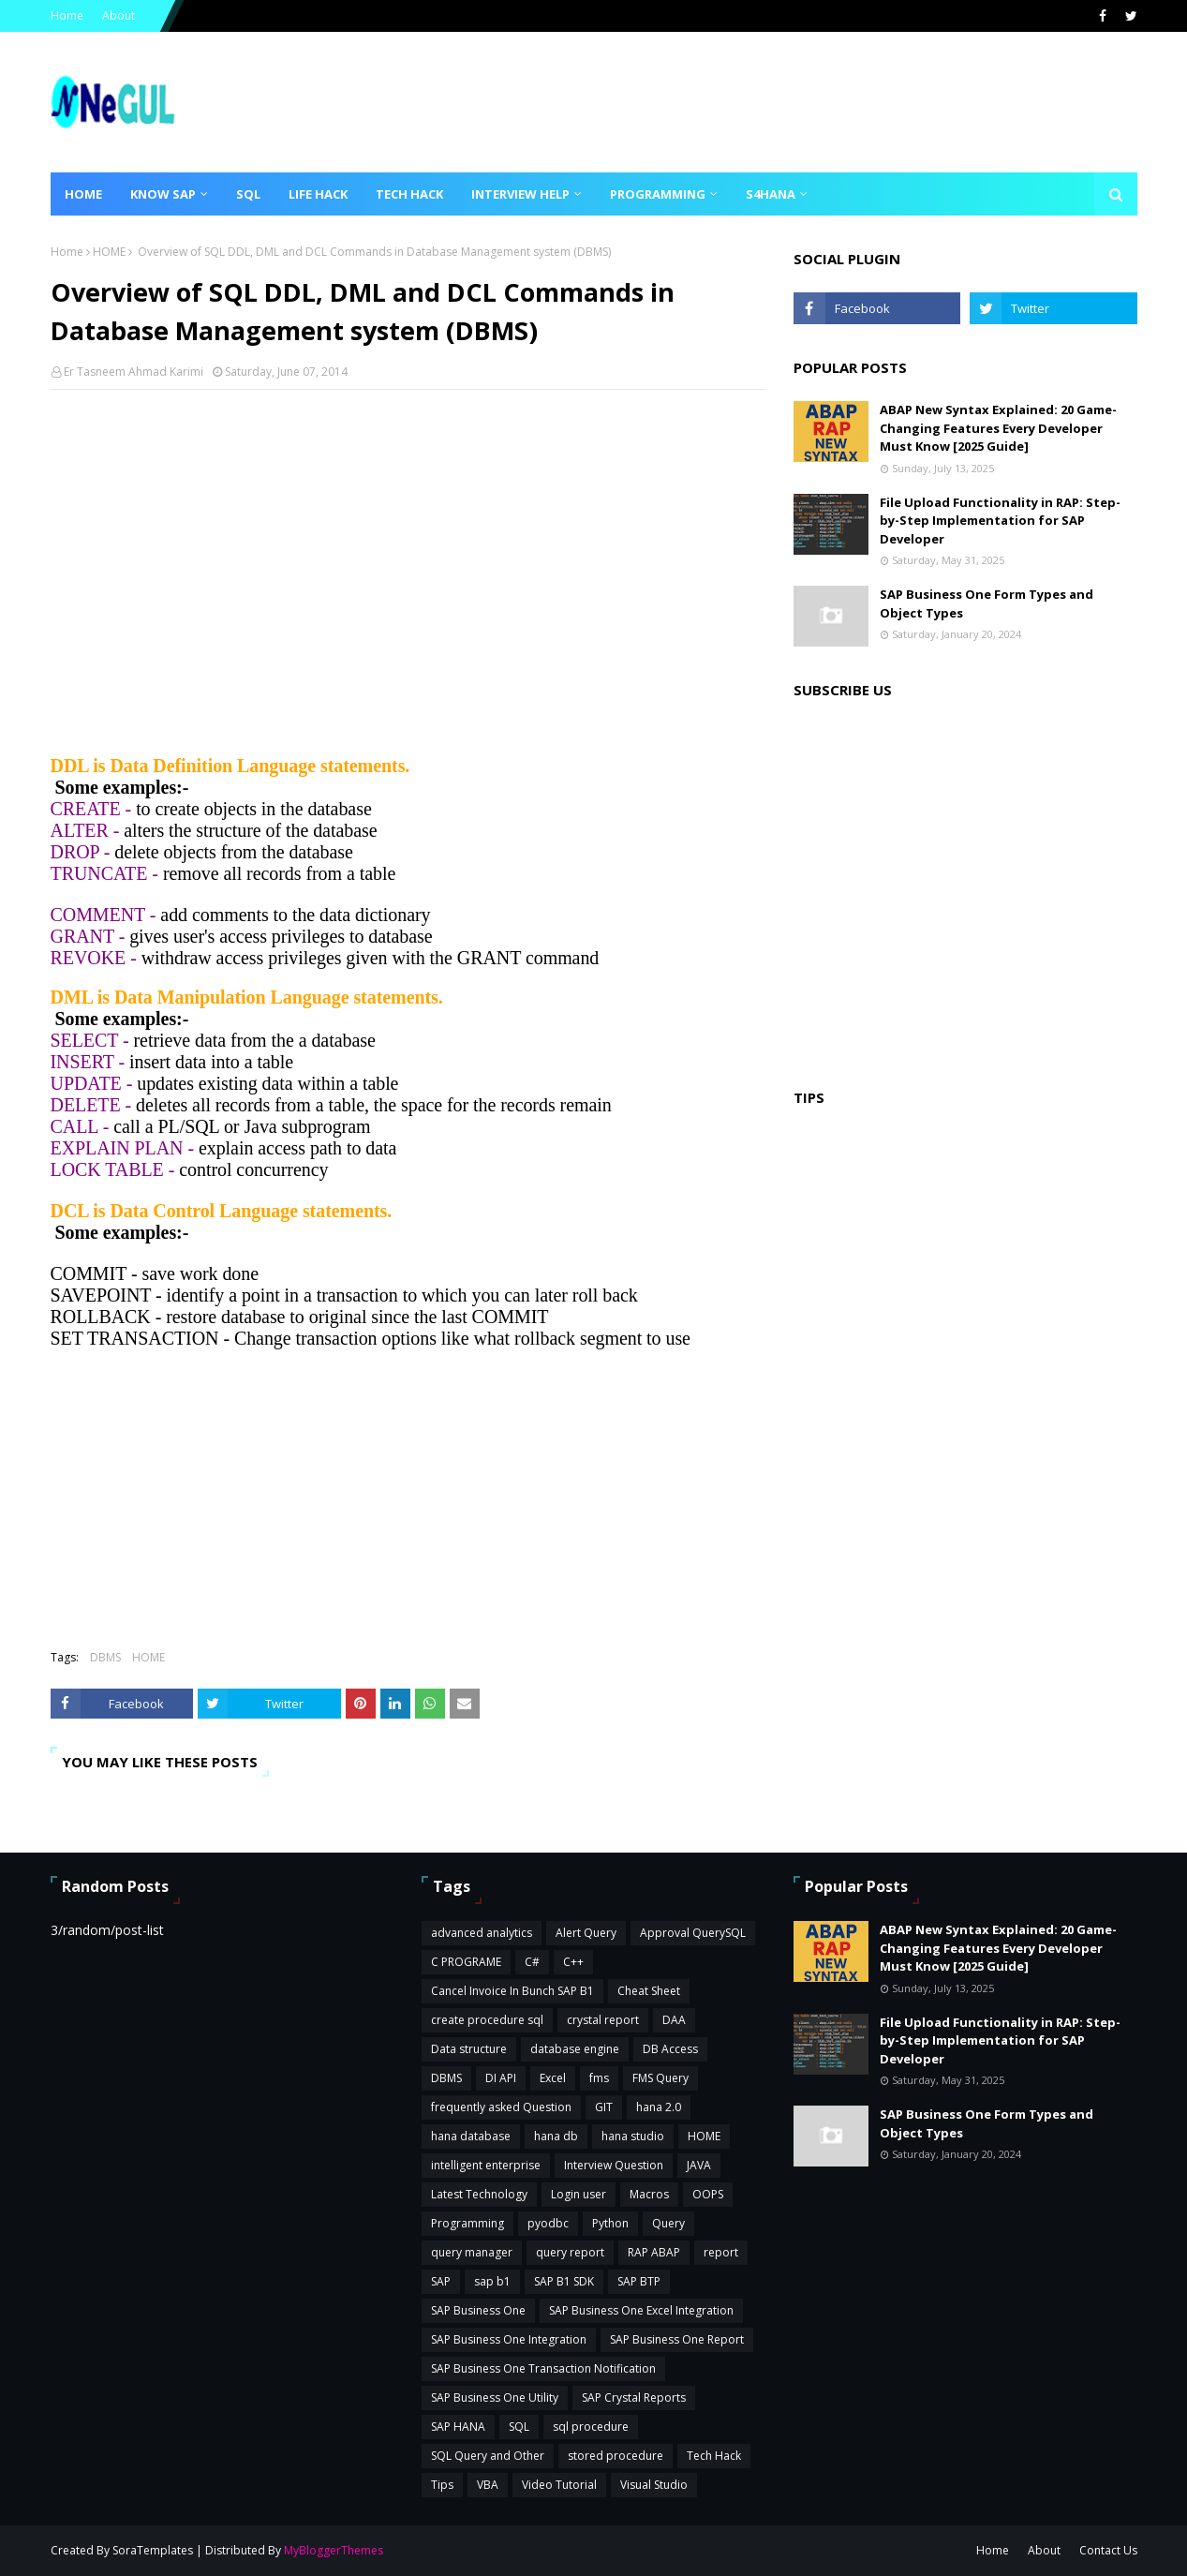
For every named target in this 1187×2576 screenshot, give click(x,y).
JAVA (699, 2165)
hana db (556, 2136)
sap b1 (492, 2281)
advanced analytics (481, 1933)
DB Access (670, 2049)
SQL (519, 2427)
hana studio (632, 2136)
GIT (604, 2107)
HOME (109, 252)
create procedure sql (487, 2020)
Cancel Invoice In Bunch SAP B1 (512, 1991)
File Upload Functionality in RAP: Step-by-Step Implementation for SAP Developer (1000, 520)
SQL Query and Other (487, 2456)
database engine (574, 2049)
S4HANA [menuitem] (770, 194)
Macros (649, 2194)
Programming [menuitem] (657, 194)
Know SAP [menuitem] (163, 194)
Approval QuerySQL (693, 1933)
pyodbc (548, 2223)
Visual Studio (654, 2485)
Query (668, 2223)
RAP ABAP (654, 2252)
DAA (674, 2020)
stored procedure (615, 2456)
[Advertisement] (408, 540)
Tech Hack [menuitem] (409, 194)
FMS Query (660, 2078)
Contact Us (1108, 2550)
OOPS (707, 2194)
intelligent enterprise (486, 2165)
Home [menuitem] (83, 194)
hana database (471, 2136)
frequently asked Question (501, 2107)
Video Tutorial (559, 2485)
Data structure (469, 2049)
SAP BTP (638, 2281)
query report (570, 2252)
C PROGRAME (466, 1962)
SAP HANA (458, 2427)
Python (610, 2223)
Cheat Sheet (648, 1991)
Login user (578, 2194)
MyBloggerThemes (333, 2550)
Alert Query (586, 1933)
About (118, 15)
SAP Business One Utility (494, 2397)
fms (599, 2078)
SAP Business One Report (677, 2339)
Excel (553, 2078)
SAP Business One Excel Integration (641, 2310)
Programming (467, 2223)
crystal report (603, 2020)
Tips (442, 2485)
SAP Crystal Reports (634, 2397)
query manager (471, 2252)
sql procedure (591, 2427)
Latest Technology (479, 2194)
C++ (573, 1962)
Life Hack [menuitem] (318, 194)
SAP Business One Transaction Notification (543, 2368)
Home (67, 15)
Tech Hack (714, 2456)
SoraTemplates (152, 2550)
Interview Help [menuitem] (520, 194)
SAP (441, 2281)
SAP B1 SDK (564, 2281)
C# (532, 1962)
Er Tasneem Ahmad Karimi (133, 372)
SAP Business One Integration (508, 2339)
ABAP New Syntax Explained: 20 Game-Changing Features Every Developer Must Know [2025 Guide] (998, 427)
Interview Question (613, 2165)
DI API (500, 2078)
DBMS (105, 1657)
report (721, 2252)
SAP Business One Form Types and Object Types (986, 603)
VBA (487, 2485)
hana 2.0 (658, 2107)
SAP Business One (478, 2310)
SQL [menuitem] (248, 194)
